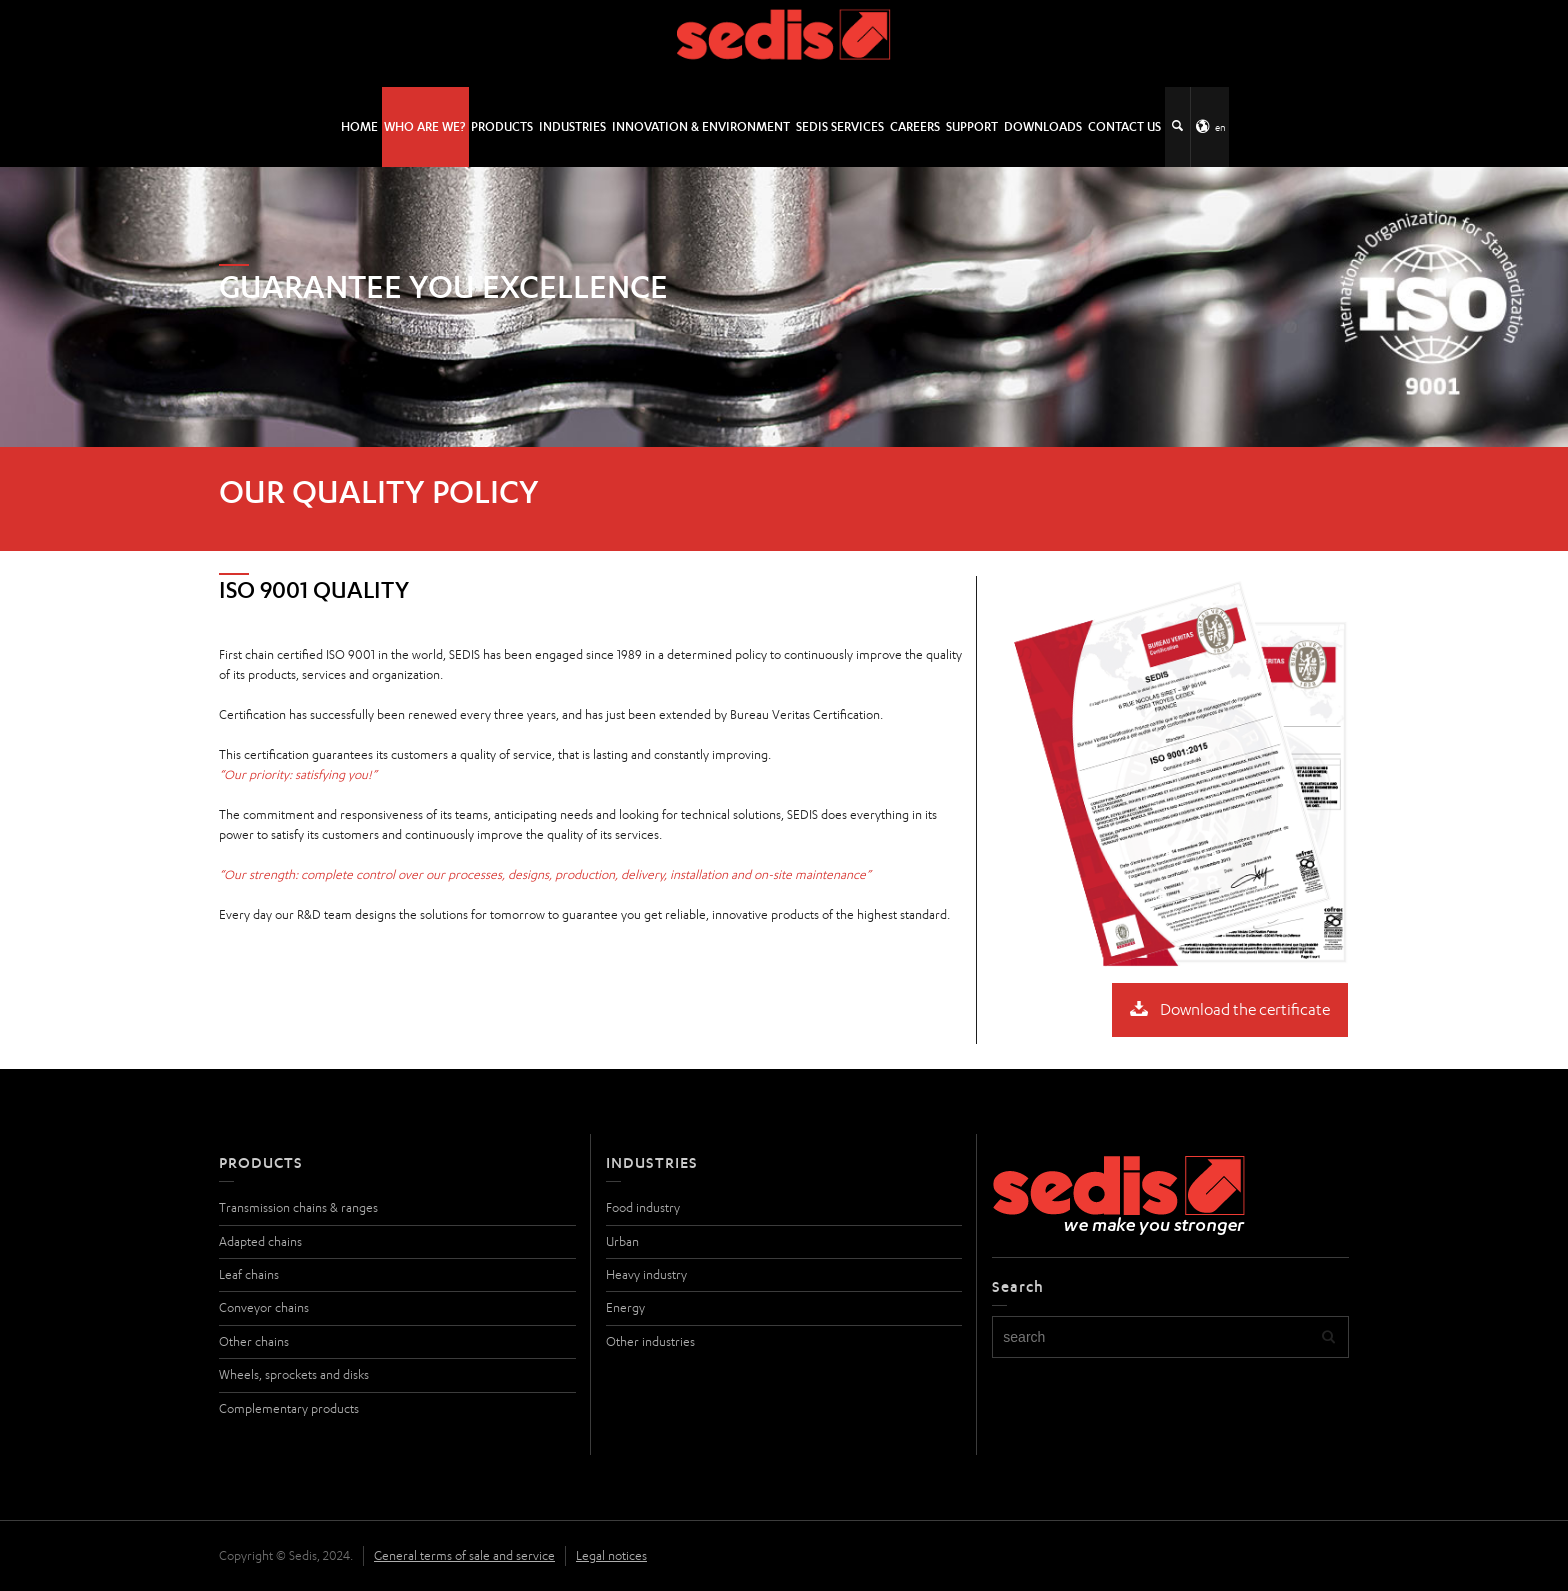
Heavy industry (646, 1274)
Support (972, 126)
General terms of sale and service (464, 1555)
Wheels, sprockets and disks (294, 1374)
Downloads (1043, 126)
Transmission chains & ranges (298, 1207)
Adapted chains (260, 1241)
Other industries (650, 1341)
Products (502, 126)
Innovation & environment (701, 126)
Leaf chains (249, 1274)
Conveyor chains (264, 1307)
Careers (915, 126)
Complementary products (289, 1408)
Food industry (643, 1207)
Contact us (1124, 126)
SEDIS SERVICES (840, 126)
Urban (622, 1241)
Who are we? (424, 126)
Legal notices (611, 1555)
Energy (625, 1307)
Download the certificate (1230, 1010)
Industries (572, 126)
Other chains (254, 1341)
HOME (359, 126)
